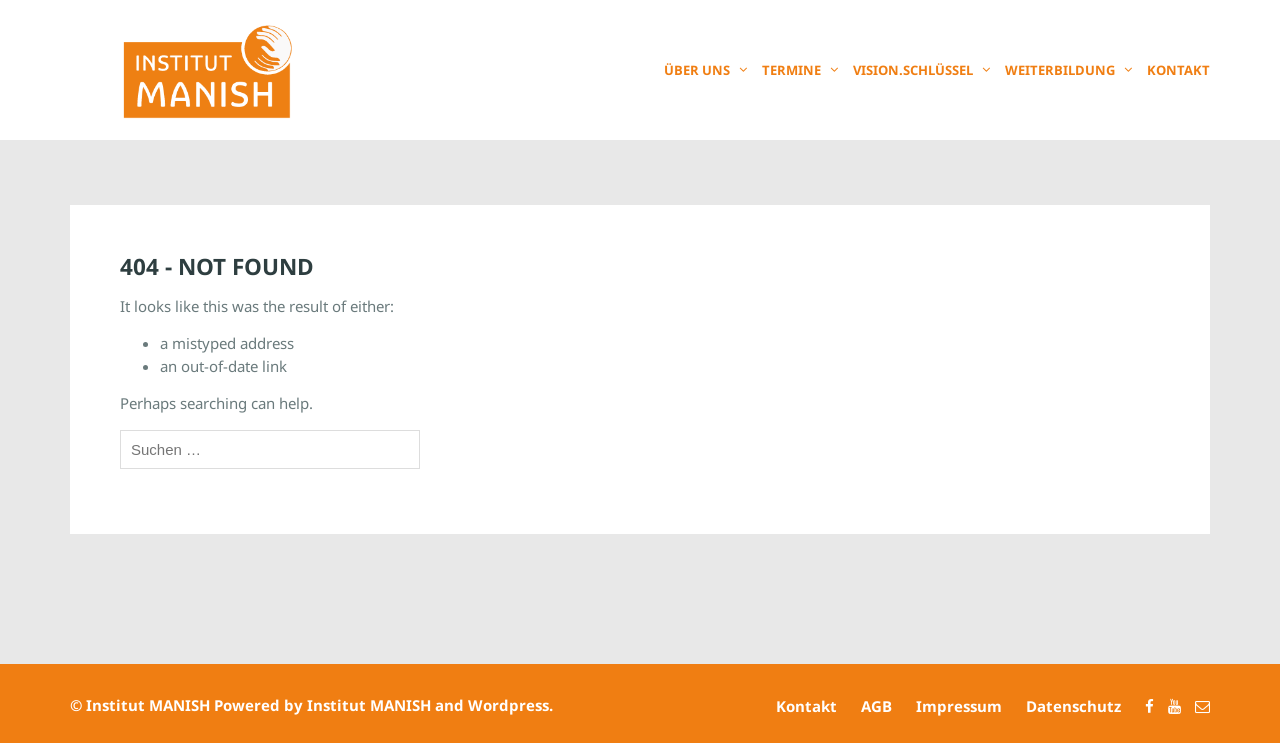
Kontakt (1178, 70)
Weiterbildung (1060, 70)
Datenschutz (1073, 706)
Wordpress (508, 705)
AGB (876, 706)
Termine (791, 70)
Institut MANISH (148, 705)
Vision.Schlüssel (913, 70)
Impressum (959, 706)
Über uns (697, 70)
